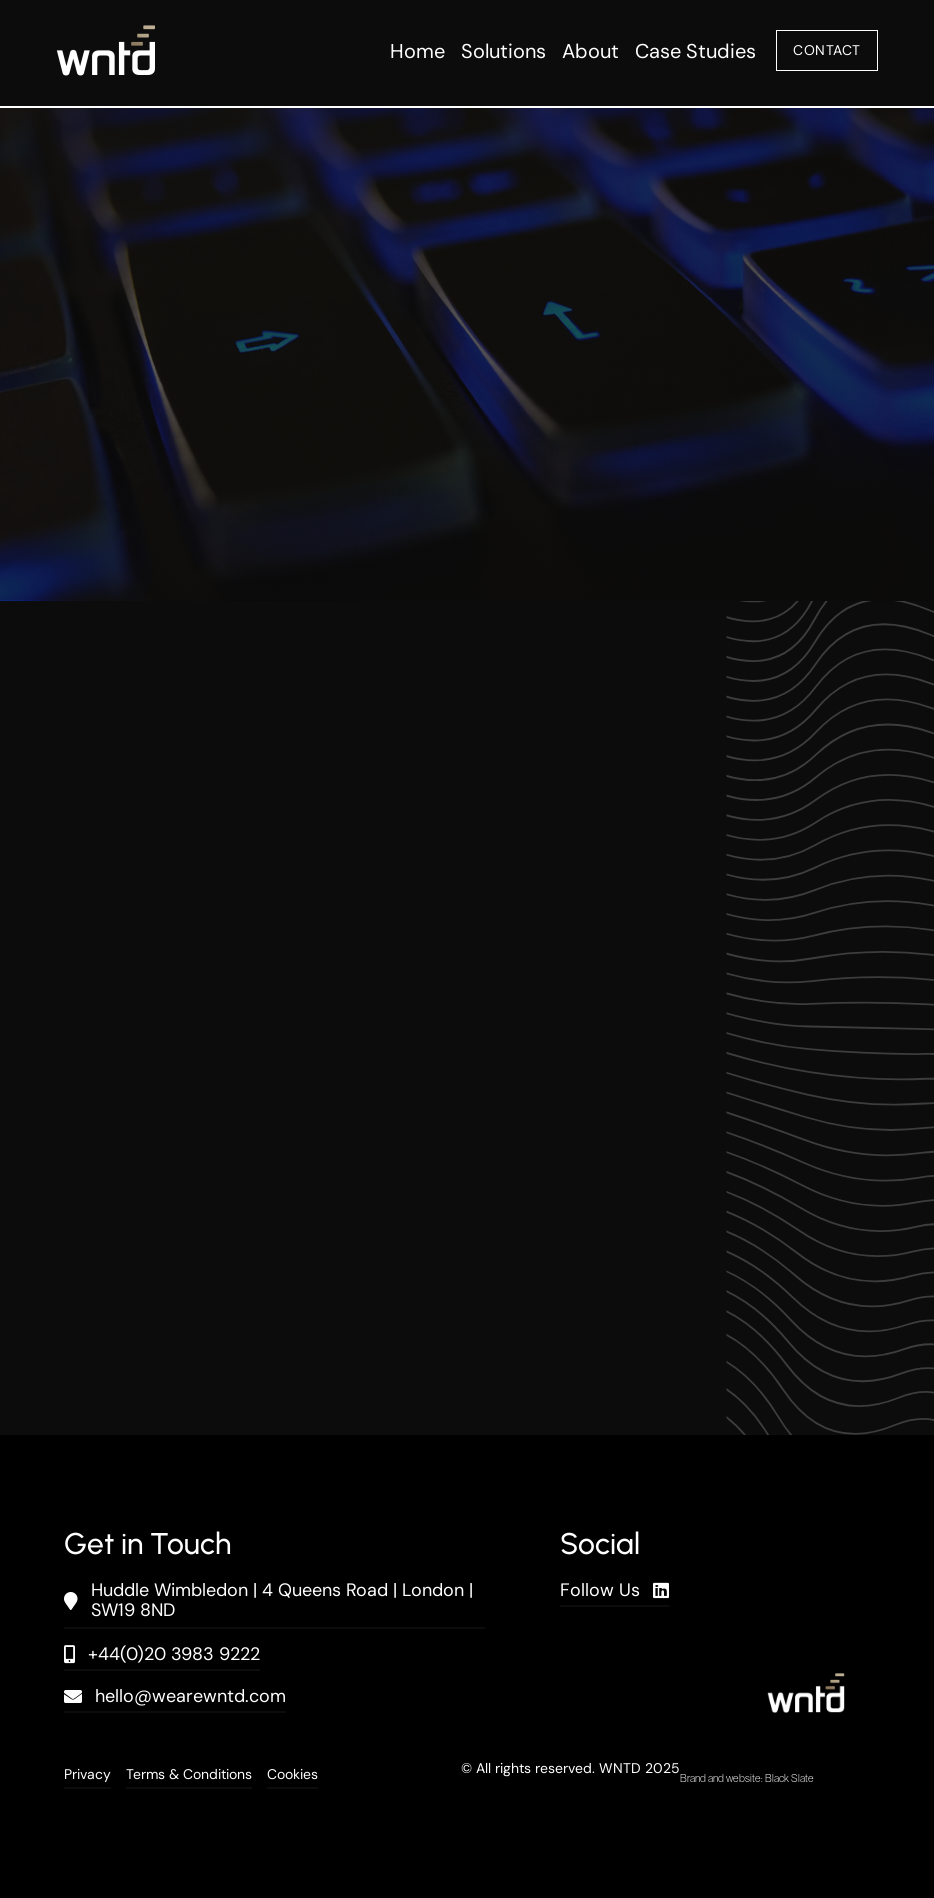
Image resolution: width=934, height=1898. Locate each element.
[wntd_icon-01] (106, 35)
